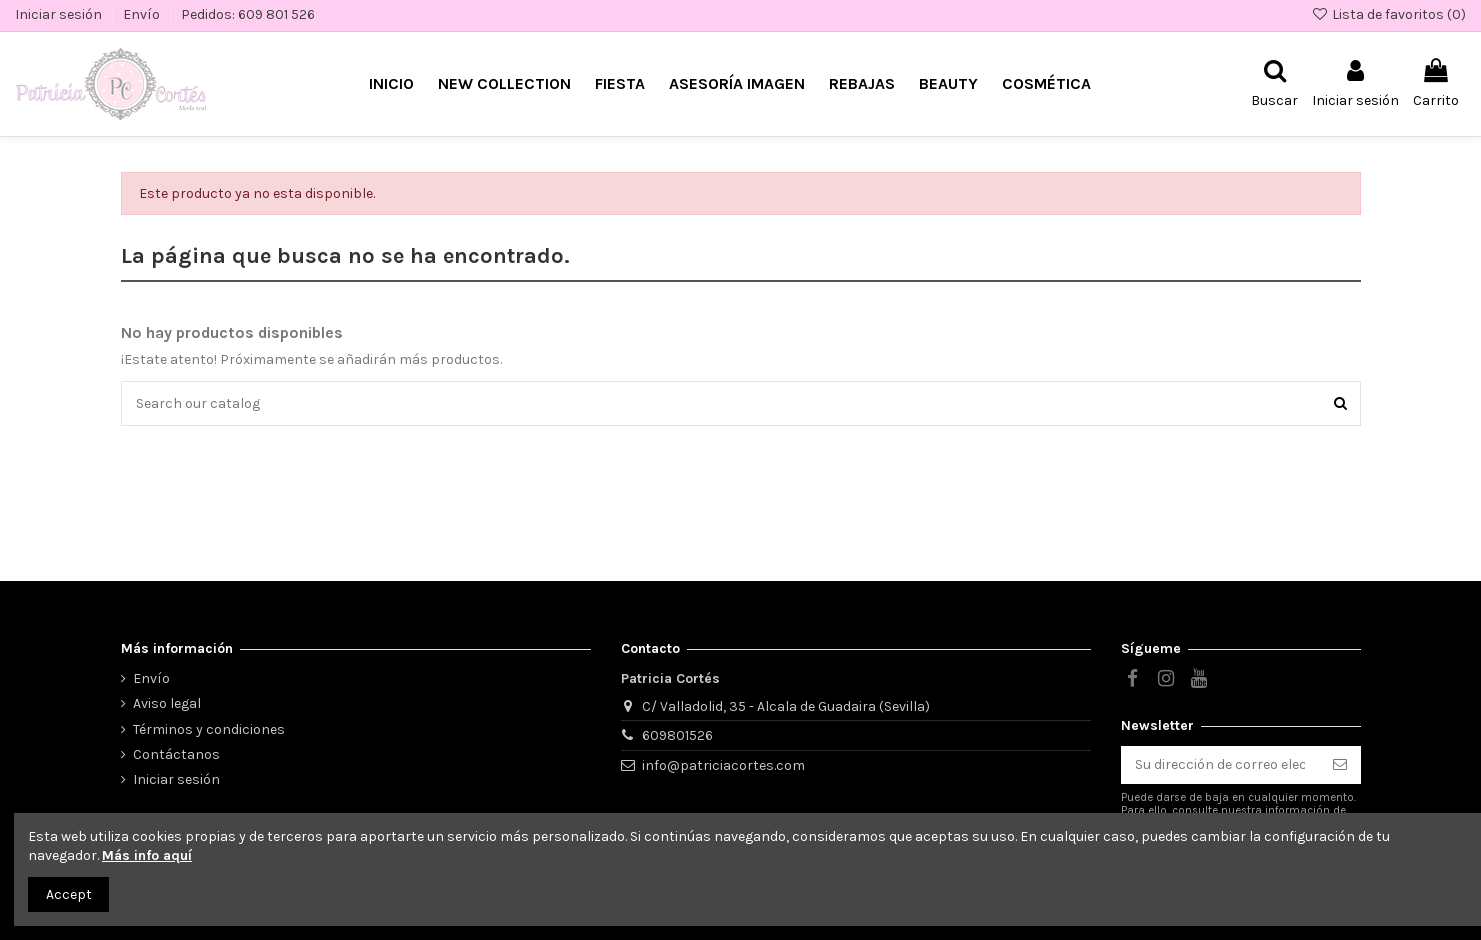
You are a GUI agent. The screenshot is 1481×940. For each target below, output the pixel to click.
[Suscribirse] (1340, 765)
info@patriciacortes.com (723, 765)
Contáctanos (176, 754)
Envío (143, 14)
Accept (69, 894)
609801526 (677, 735)
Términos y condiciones (209, 729)
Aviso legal (167, 703)
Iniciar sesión (60, 14)
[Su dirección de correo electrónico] (1220, 765)
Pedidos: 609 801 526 (248, 14)
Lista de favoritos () (1388, 14)
